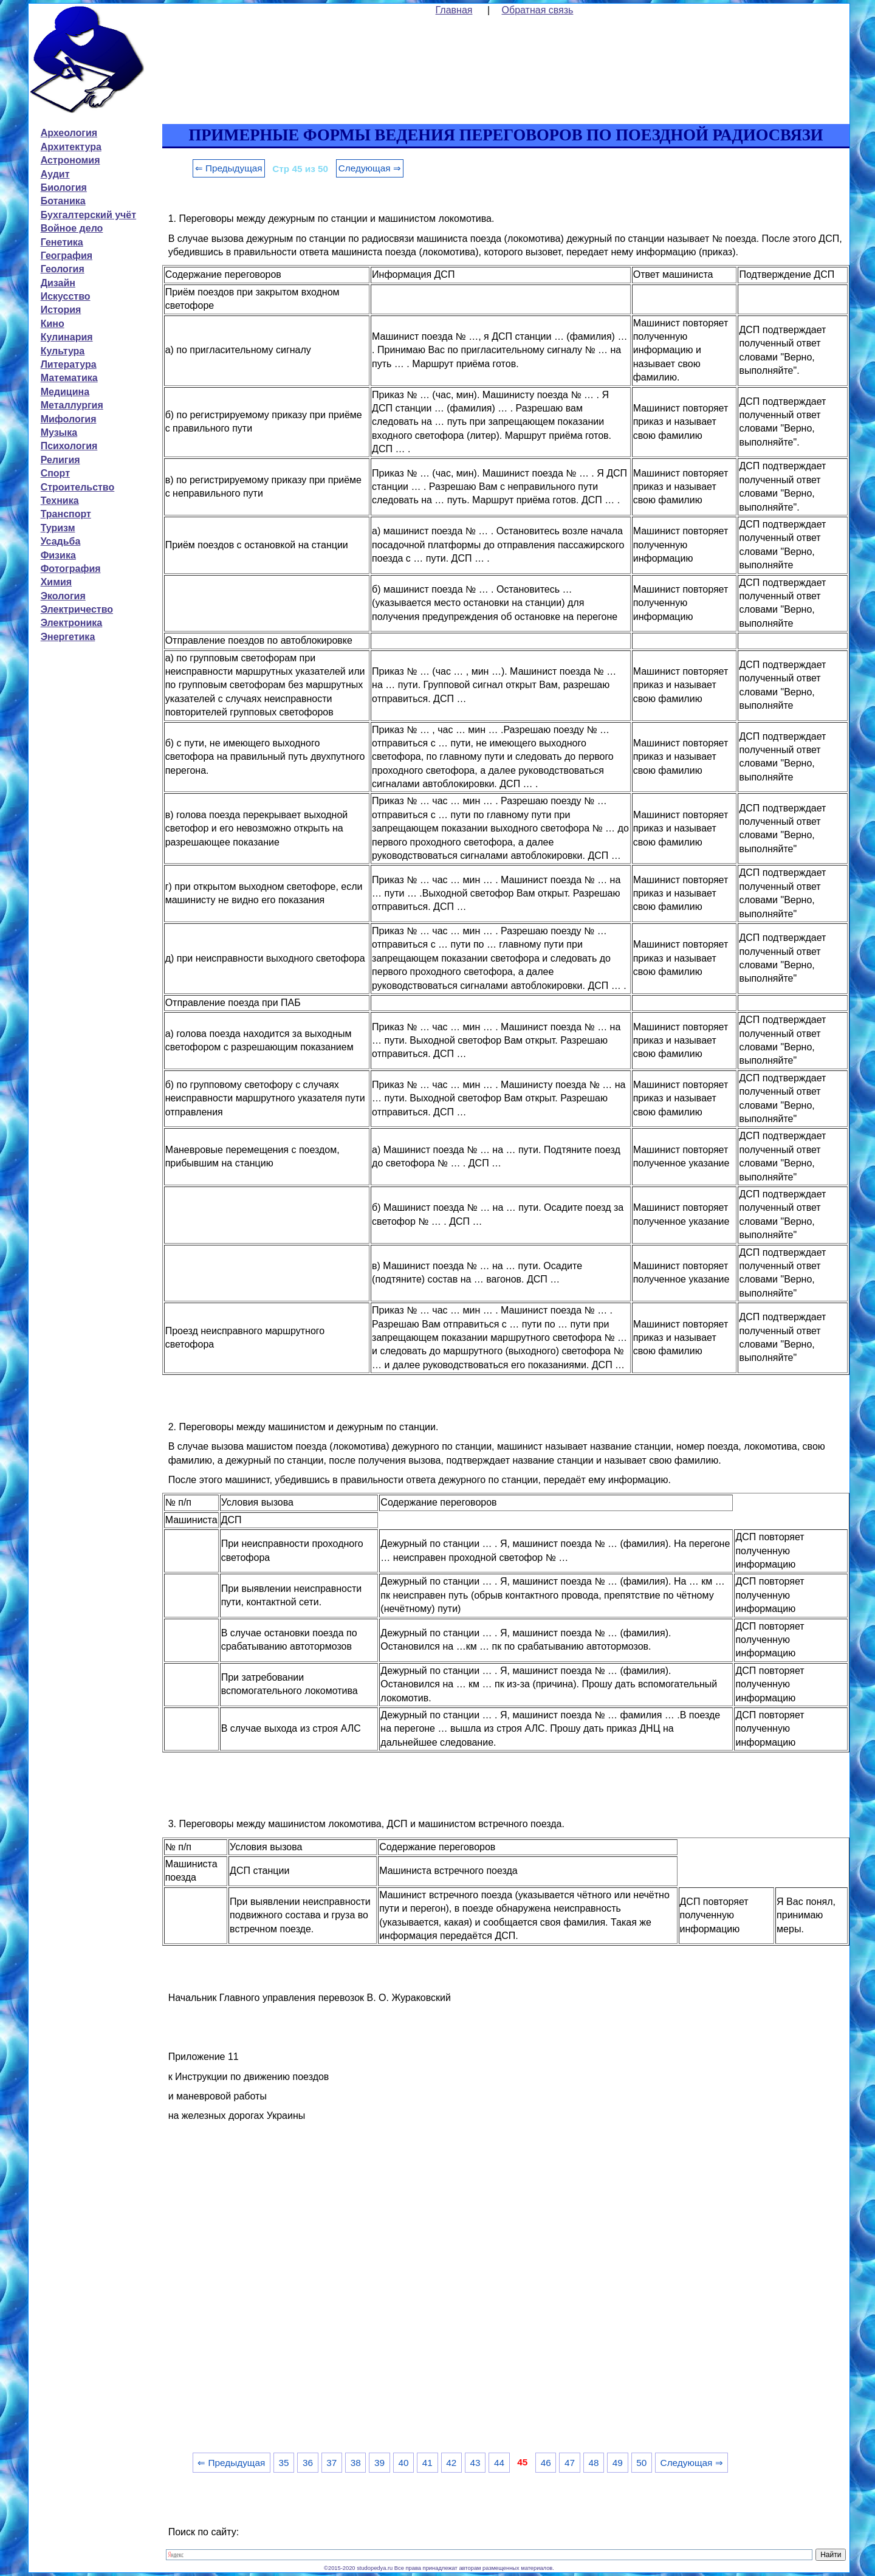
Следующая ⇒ (369, 168)
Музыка (59, 432)
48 (593, 2462)
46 (546, 2462)
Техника (60, 500)
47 (569, 2462)
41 (427, 2462)
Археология (69, 133)
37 (331, 2462)
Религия (60, 460)
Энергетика (68, 637)
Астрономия (70, 160)
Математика (69, 378)
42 (451, 2462)
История (61, 310)
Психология (69, 446)
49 (617, 2462)
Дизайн (58, 283)
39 (379, 2462)
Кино (52, 324)
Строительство (78, 487)
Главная (454, 10)
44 (499, 2462)
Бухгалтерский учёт (88, 215)
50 (641, 2462)
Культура (63, 351)
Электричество (77, 609)
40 (403, 2462)
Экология (63, 596)
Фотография (71, 568)
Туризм (58, 528)
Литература (69, 364)
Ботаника (63, 201)
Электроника (72, 623)
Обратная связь (538, 10)
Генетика (62, 242)
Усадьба (61, 541)
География (66, 255)
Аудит (55, 174)
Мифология (69, 419)
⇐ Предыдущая (228, 168)
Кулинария (67, 337)
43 (475, 2462)
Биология (64, 187)
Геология (62, 269)
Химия (56, 582)
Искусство (66, 296)
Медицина (65, 392)
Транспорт (66, 514)
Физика (58, 555)
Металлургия (72, 405)
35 (284, 2462)
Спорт (55, 473)
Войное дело (72, 228)
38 (356, 2462)
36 (308, 2462)
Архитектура (71, 147)
